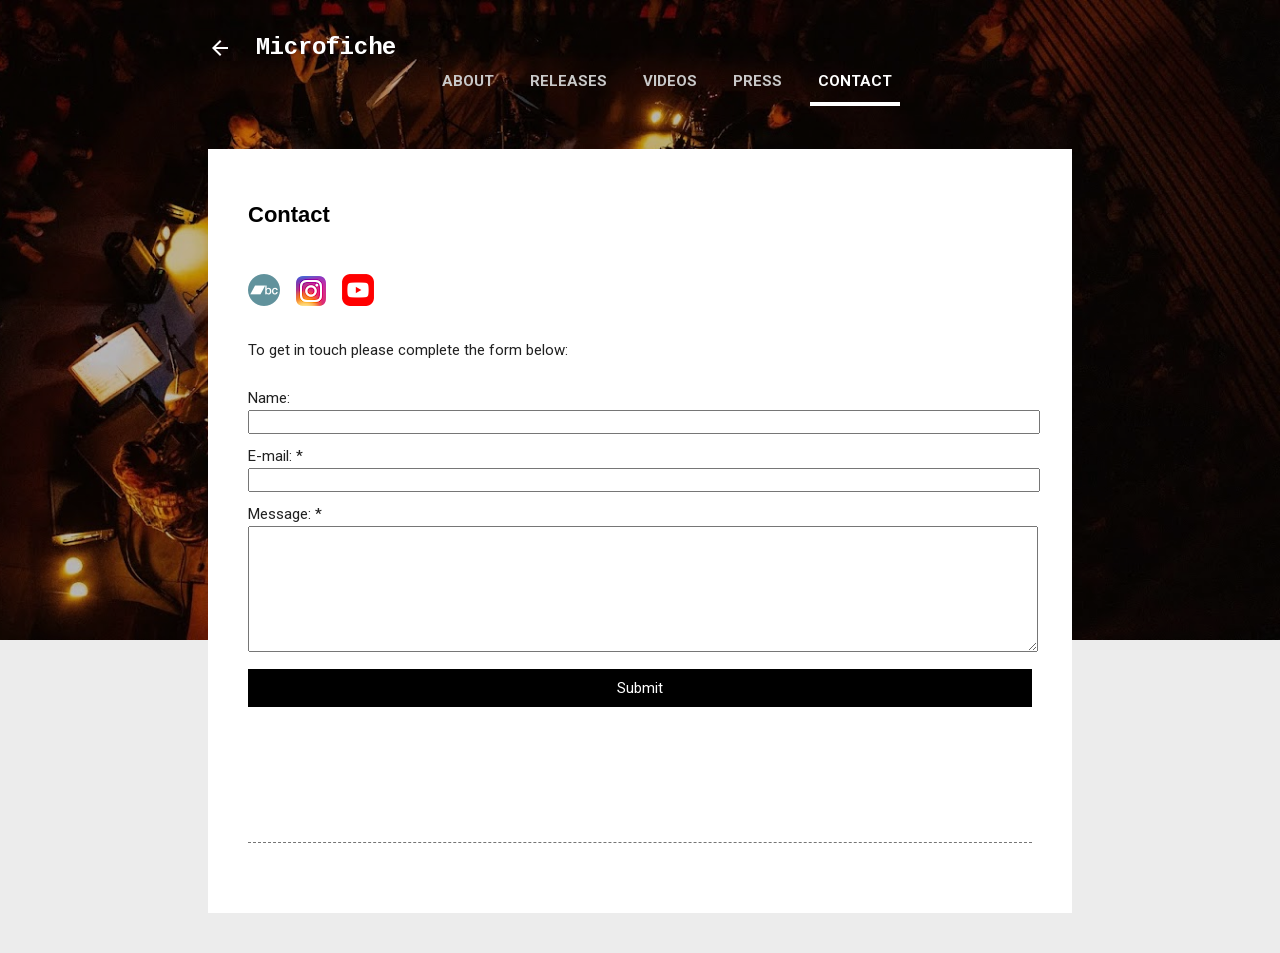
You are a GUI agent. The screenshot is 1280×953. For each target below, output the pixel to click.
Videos (670, 81)
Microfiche (326, 47)
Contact (855, 81)
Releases (568, 81)
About (468, 81)
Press (757, 81)
